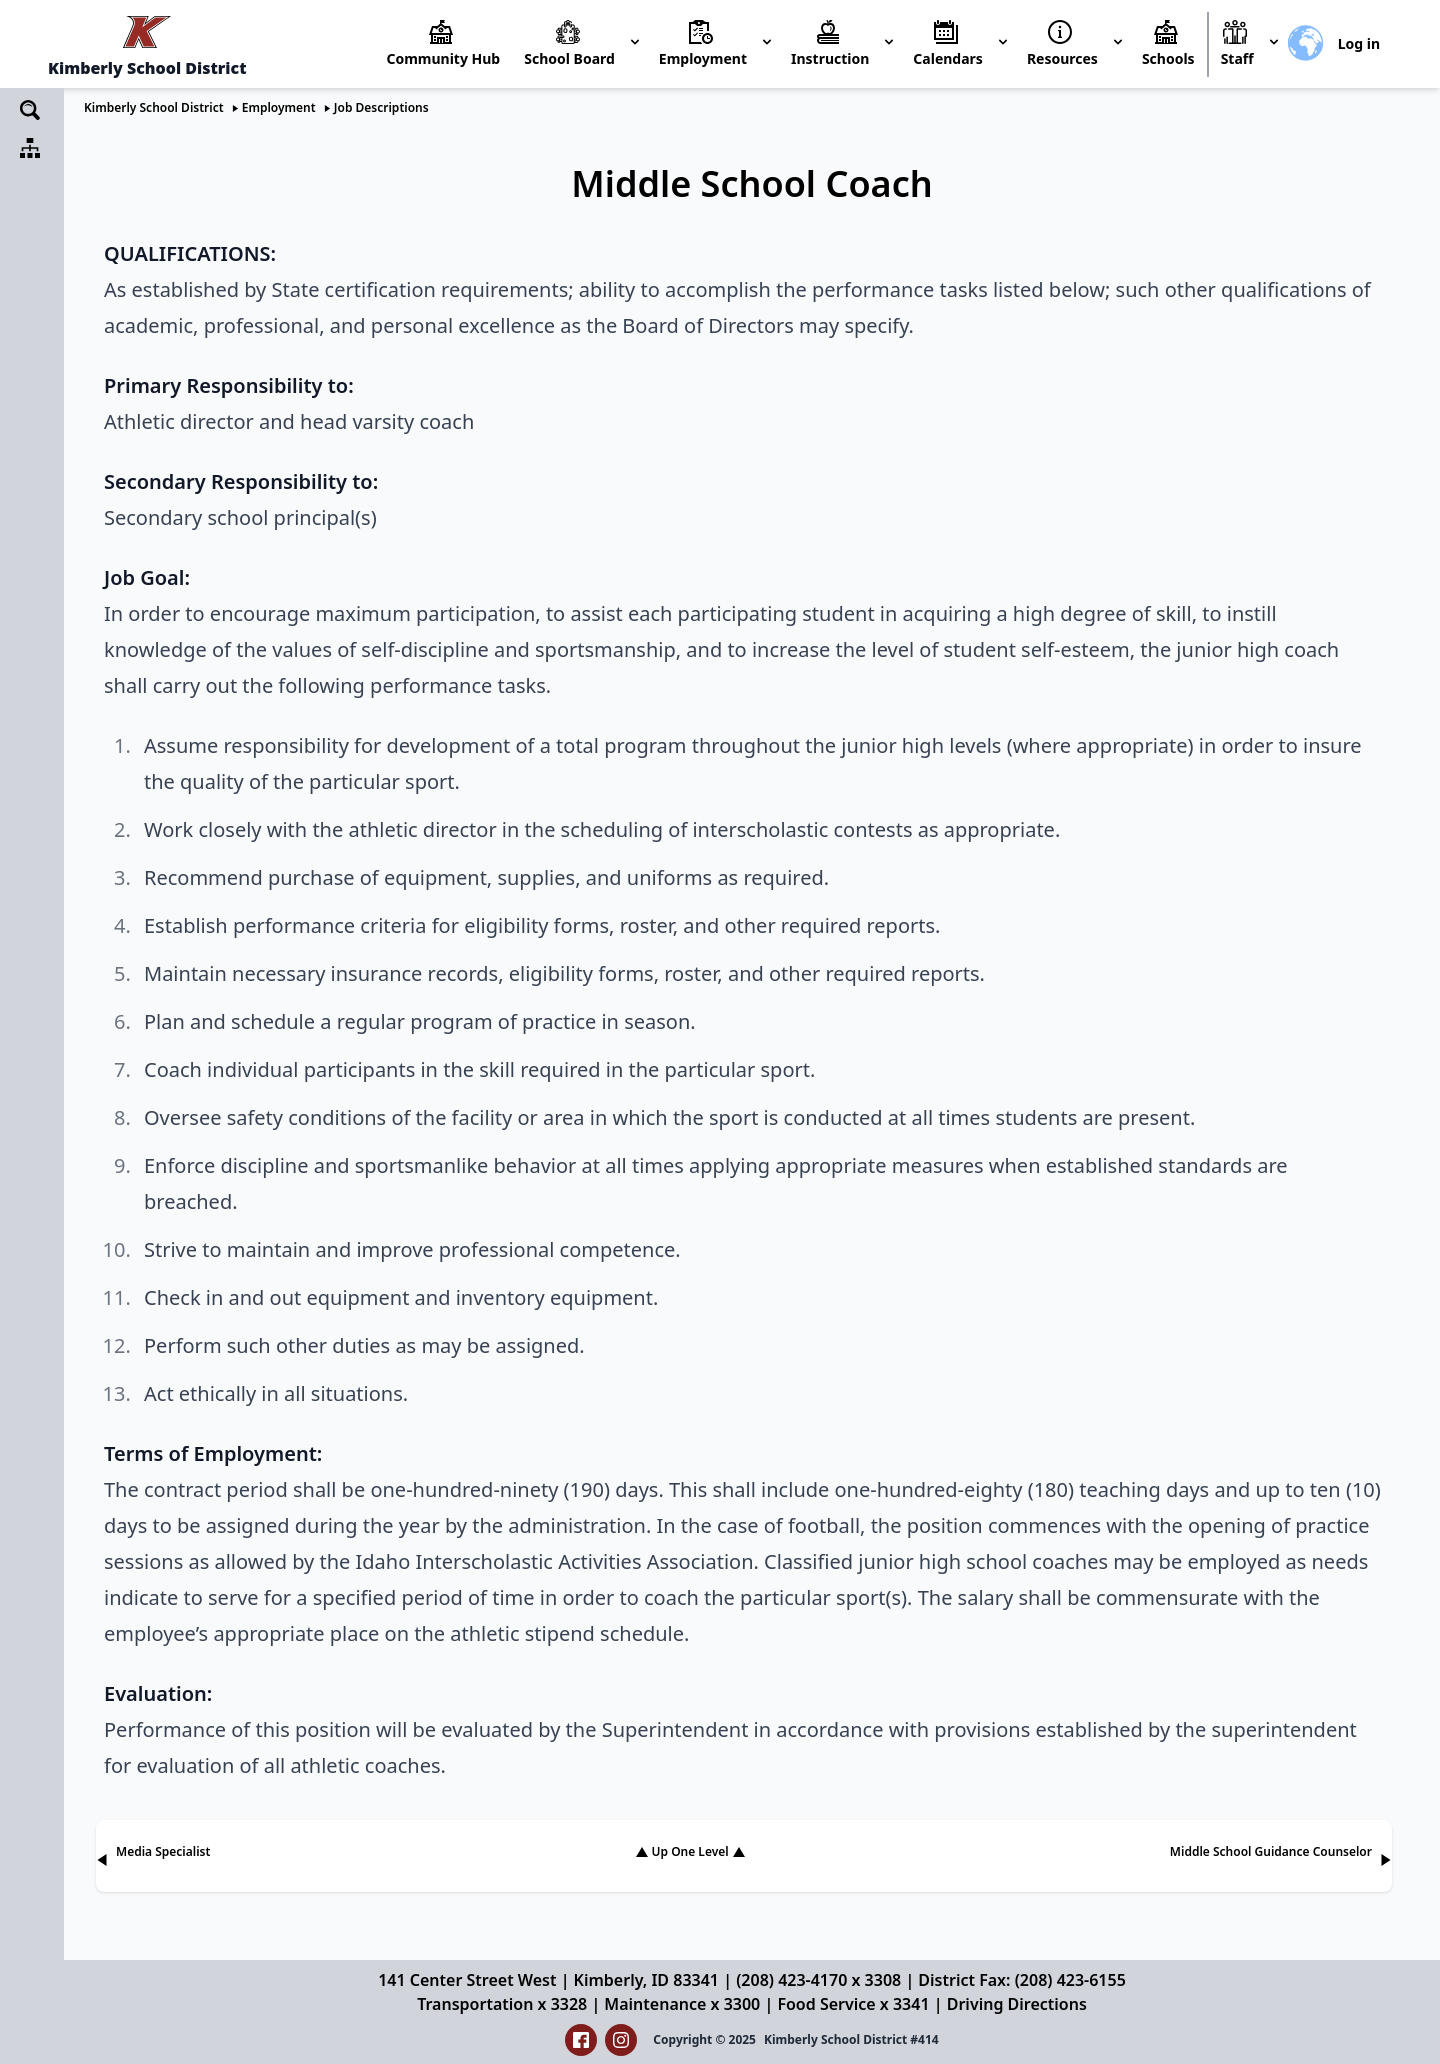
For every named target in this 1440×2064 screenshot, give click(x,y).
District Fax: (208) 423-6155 (1021, 1980)
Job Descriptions (381, 107)
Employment (279, 107)
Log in (1359, 43)
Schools (1168, 58)
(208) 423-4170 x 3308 (818, 1980)
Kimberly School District (154, 107)
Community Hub (443, 58)
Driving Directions (1017, 2004)
